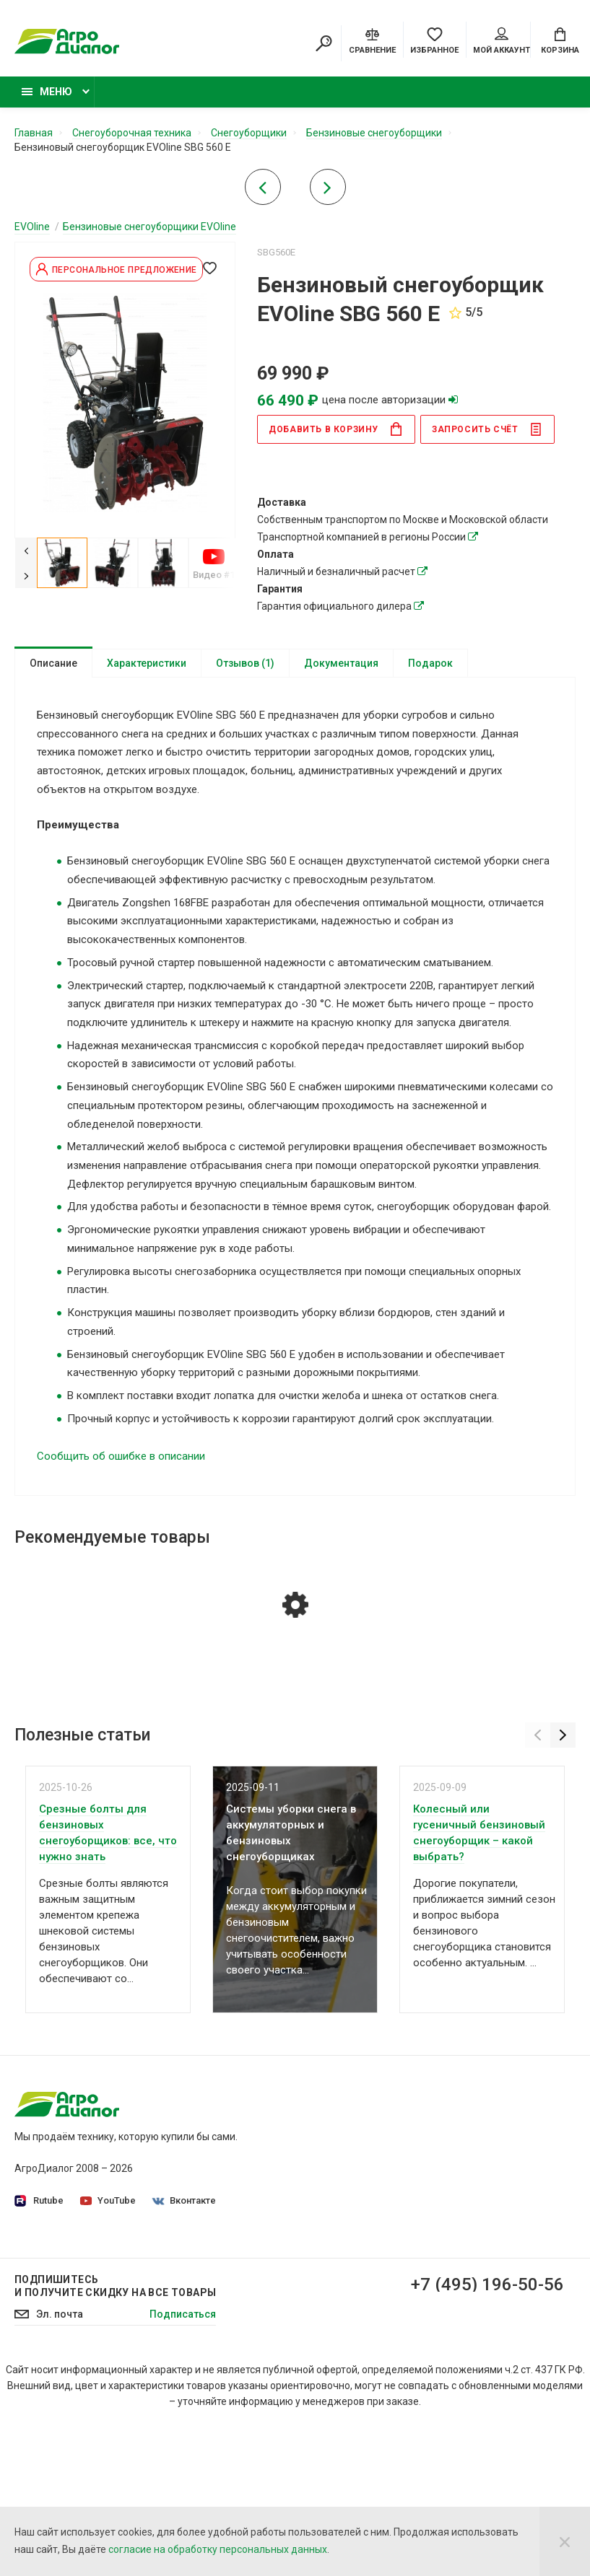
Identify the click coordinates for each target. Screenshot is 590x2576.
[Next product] (327, 191)
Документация (341, 663)
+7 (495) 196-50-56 (487, 2473)
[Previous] (26, 550)
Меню (47, 91)
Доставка (329, 2273)
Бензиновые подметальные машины (462, 2366)
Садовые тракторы (471, 2126)
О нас (319, 2126)
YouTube (108, 2200)
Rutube (39, 2201)
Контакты (329, 2313)
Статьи (323, 2333)
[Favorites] (434, 40)
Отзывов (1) (245, 663)
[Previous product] (262, 191)
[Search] (323, 43)
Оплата (324, 2293)
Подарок (430, 663)
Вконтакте (184, 2200)
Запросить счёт (487, 429)
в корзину (336, 429)
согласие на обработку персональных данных (217, 2549)
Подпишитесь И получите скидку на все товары (115, 2474)
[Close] (564, 2541)
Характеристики (146, 663)
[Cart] (560, 40)
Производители (343, 2253)
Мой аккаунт (501, 41)
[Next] (26, 575)
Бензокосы (452, 2219)
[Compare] (372, 40)
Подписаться (182, 2502)
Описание (53, 663)
